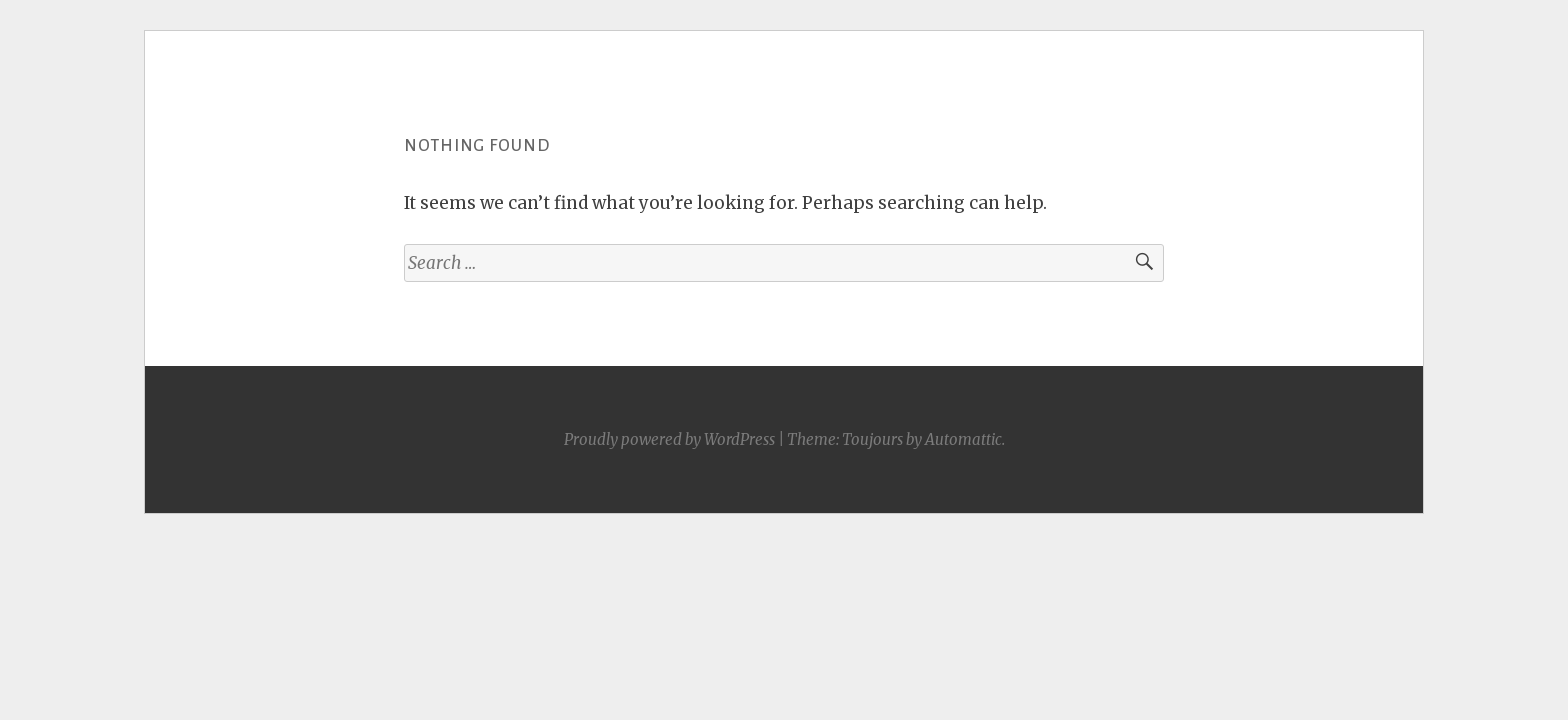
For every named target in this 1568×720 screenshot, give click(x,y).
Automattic (963, 439)
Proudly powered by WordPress (669, 439)
